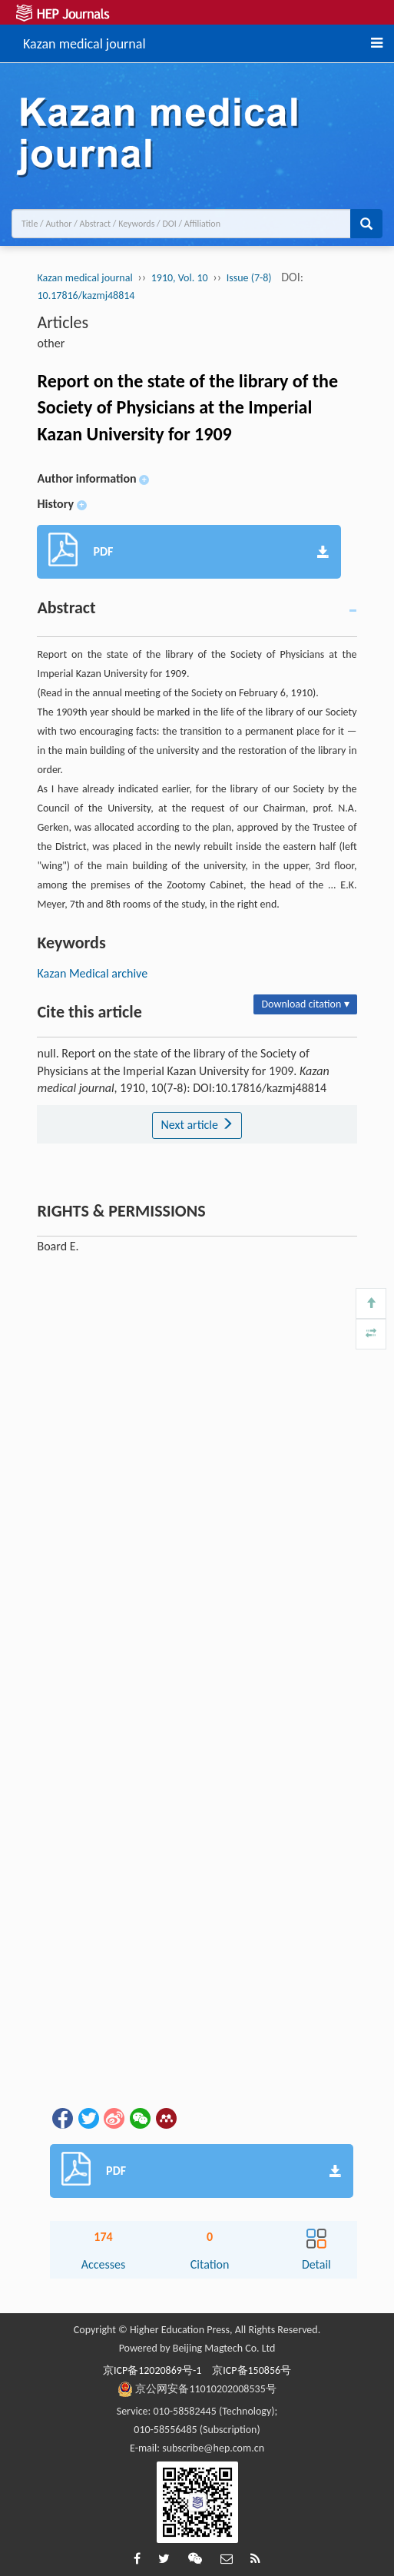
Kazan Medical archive (92, 973)
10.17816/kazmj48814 (85, 295)
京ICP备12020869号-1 (152, 2370)
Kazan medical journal (84, 41)
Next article (197, 1124)
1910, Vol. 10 (179, 277)
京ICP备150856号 (251, 2370)
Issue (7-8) (249, 277)
